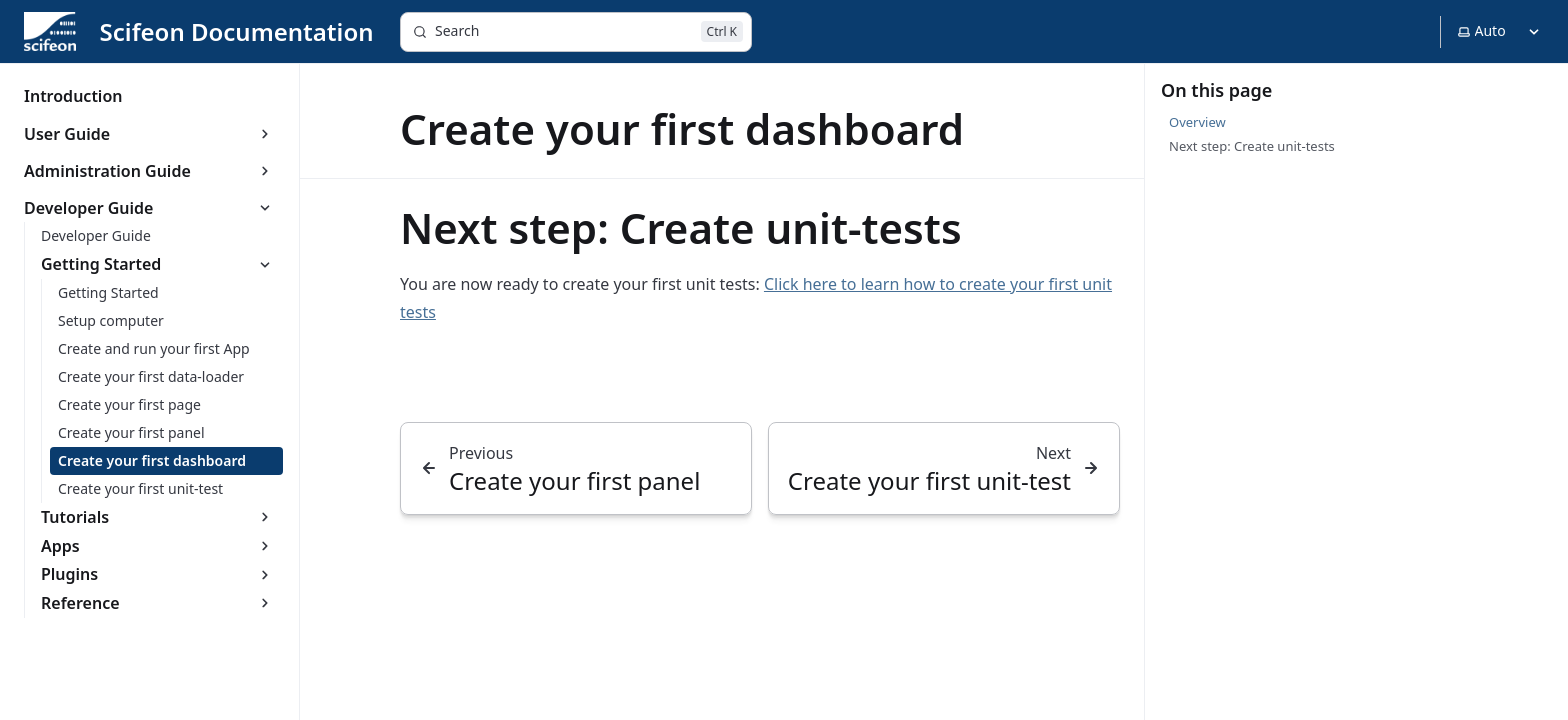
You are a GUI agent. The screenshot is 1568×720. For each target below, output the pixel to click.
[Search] (576, 32)
